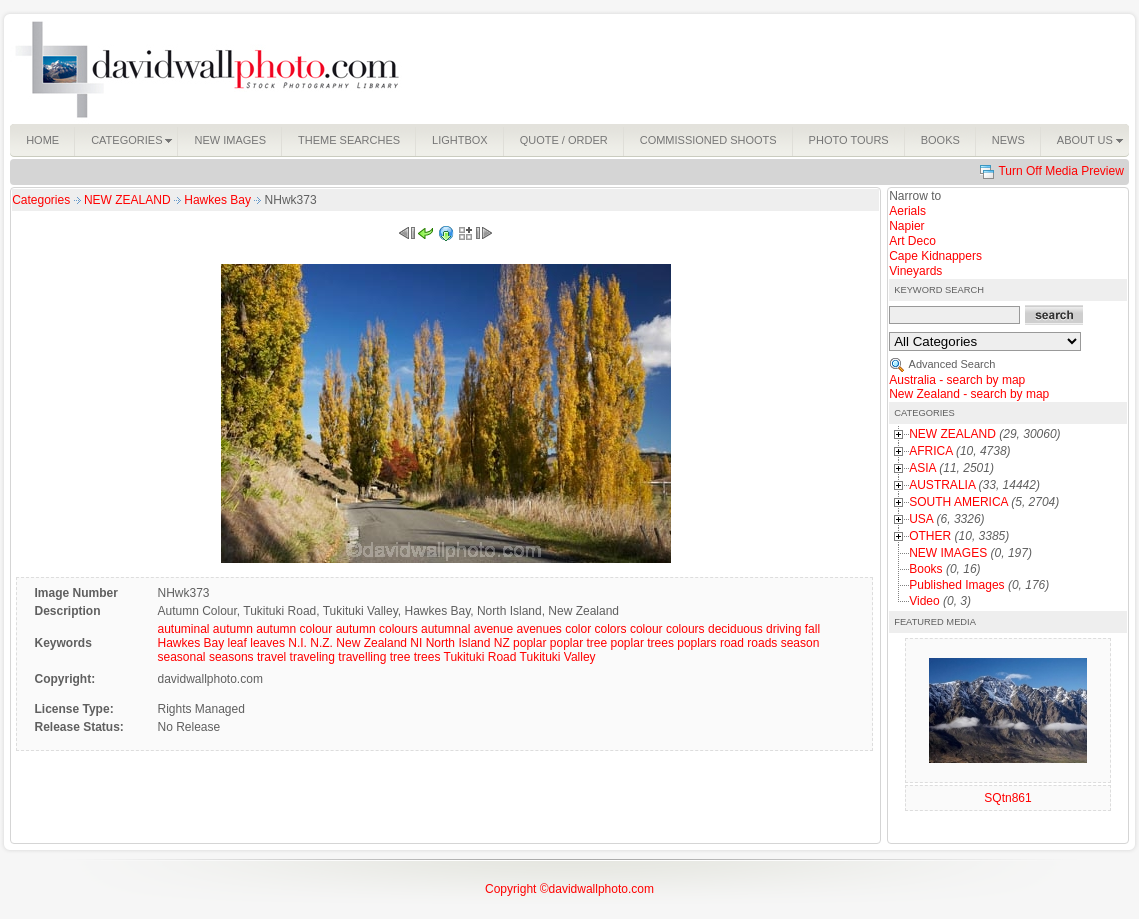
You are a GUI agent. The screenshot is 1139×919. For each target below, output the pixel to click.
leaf (237, 643)
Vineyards (915, 271)
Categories (41, 200)
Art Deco (912, 241)
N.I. (297, 643)
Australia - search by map (957, 380)
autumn (233, 629)
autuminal (183, 629)
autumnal (445, 629)
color (578, 629)
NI (416, 643)
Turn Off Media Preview (1060, 171)
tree (400, 657)
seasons (231, 657)
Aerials (907, 211)
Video (924, 601)
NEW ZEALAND (129, 200)
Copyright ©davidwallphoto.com (569, 889)
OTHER (930, 536)
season (800, 643)
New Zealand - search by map (969, 394)
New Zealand (371, 643)
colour (646, 629)
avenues (538, 629)
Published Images (956, 585)
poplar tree (578, 643)
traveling (312, 657)
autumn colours (377, 629)
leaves (267, 643)
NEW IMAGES (948, 553)
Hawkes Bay (219, 200)
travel (271, 657)
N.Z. (321, 643)
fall (812, 629)
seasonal (181, 657)
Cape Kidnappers (935, 256)
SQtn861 (1007, 798)
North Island (458, 643)
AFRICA (930, 451)
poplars (696, 643)
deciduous (735, 629)
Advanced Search (952, 364)
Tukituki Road (480, 657)
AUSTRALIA (942, 485)
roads (762, 643)
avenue (493, 629)
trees (427, 657)
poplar (529, 643)
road (732, 643)
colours (685, 629)
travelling (362, 657)
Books (925, 569)
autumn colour (294, 629)
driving (783, 629)
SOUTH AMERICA (958, 502)
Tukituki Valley (558, 657)
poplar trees (642, 643)
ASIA (922, 468)
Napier (906, 226)
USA (921, 519)
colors (611, 629)
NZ (502, 643)
